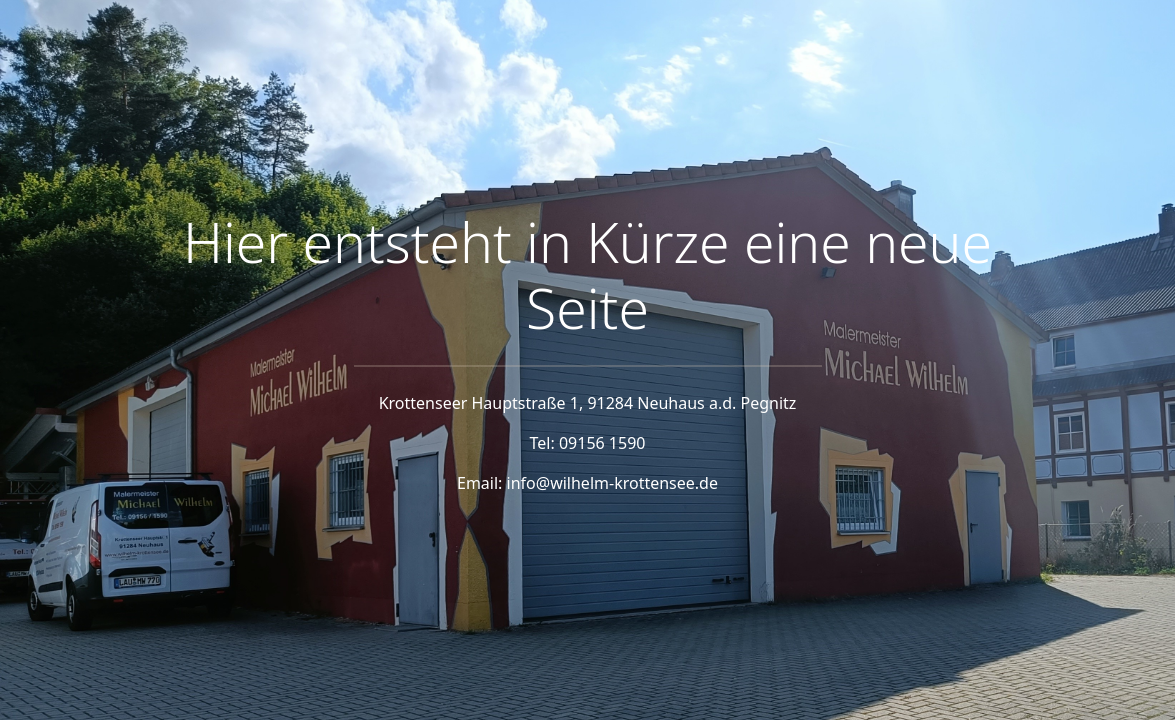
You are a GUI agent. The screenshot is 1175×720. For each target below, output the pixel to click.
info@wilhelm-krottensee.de (612, 483)
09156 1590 (602, 443)
